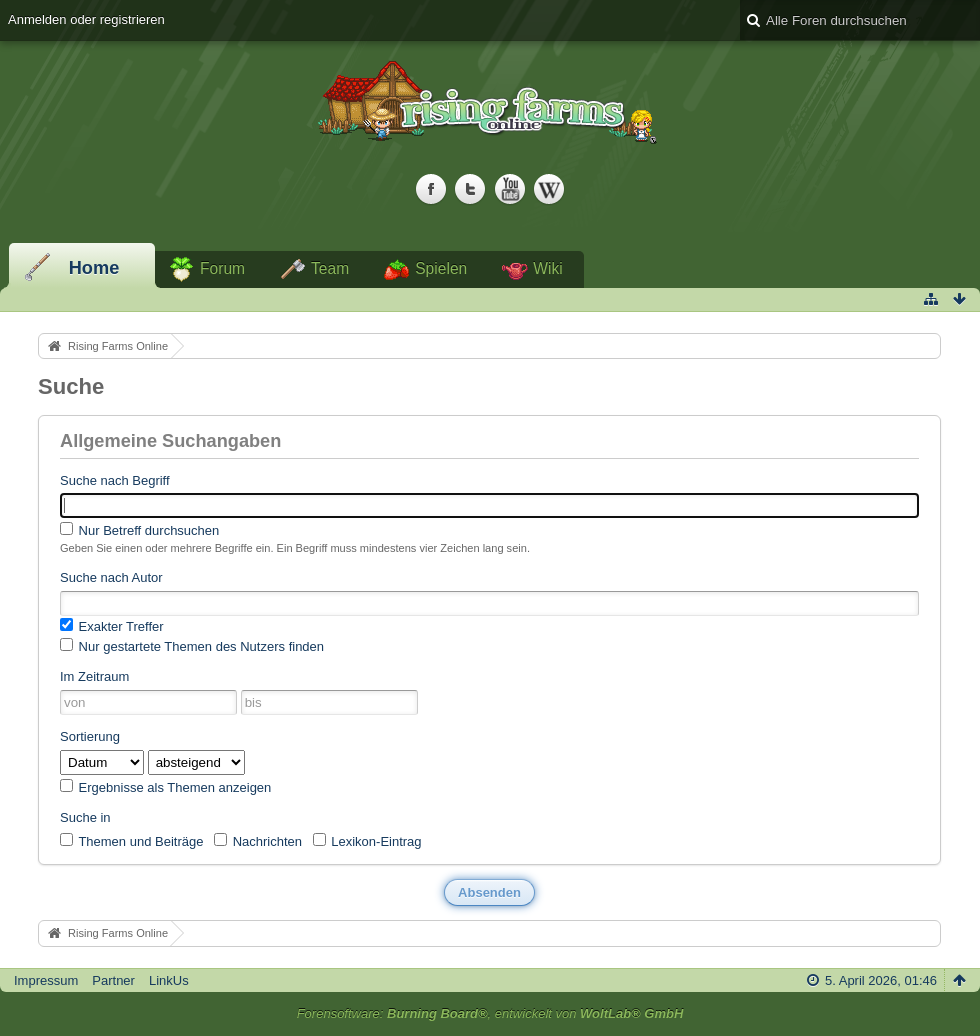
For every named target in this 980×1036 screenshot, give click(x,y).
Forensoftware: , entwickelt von (490, 1013)
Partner (113, 980)
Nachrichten (258, 841)
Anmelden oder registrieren (86, 19)
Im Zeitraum (94, 676)
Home (94, 268)
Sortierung (90, 736)
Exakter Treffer (112, 626)
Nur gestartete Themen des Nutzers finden (192, 646)
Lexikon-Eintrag (367, 841)
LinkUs (169, 980)
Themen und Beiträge (131, 841)
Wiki (547, 268)
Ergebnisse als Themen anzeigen (165, 787)
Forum (222, 268)
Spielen (441, 268)
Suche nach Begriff (115, 480)
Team (330, 268)
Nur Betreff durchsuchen (139, 530)
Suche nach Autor (111, 577)
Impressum (46, 980)
